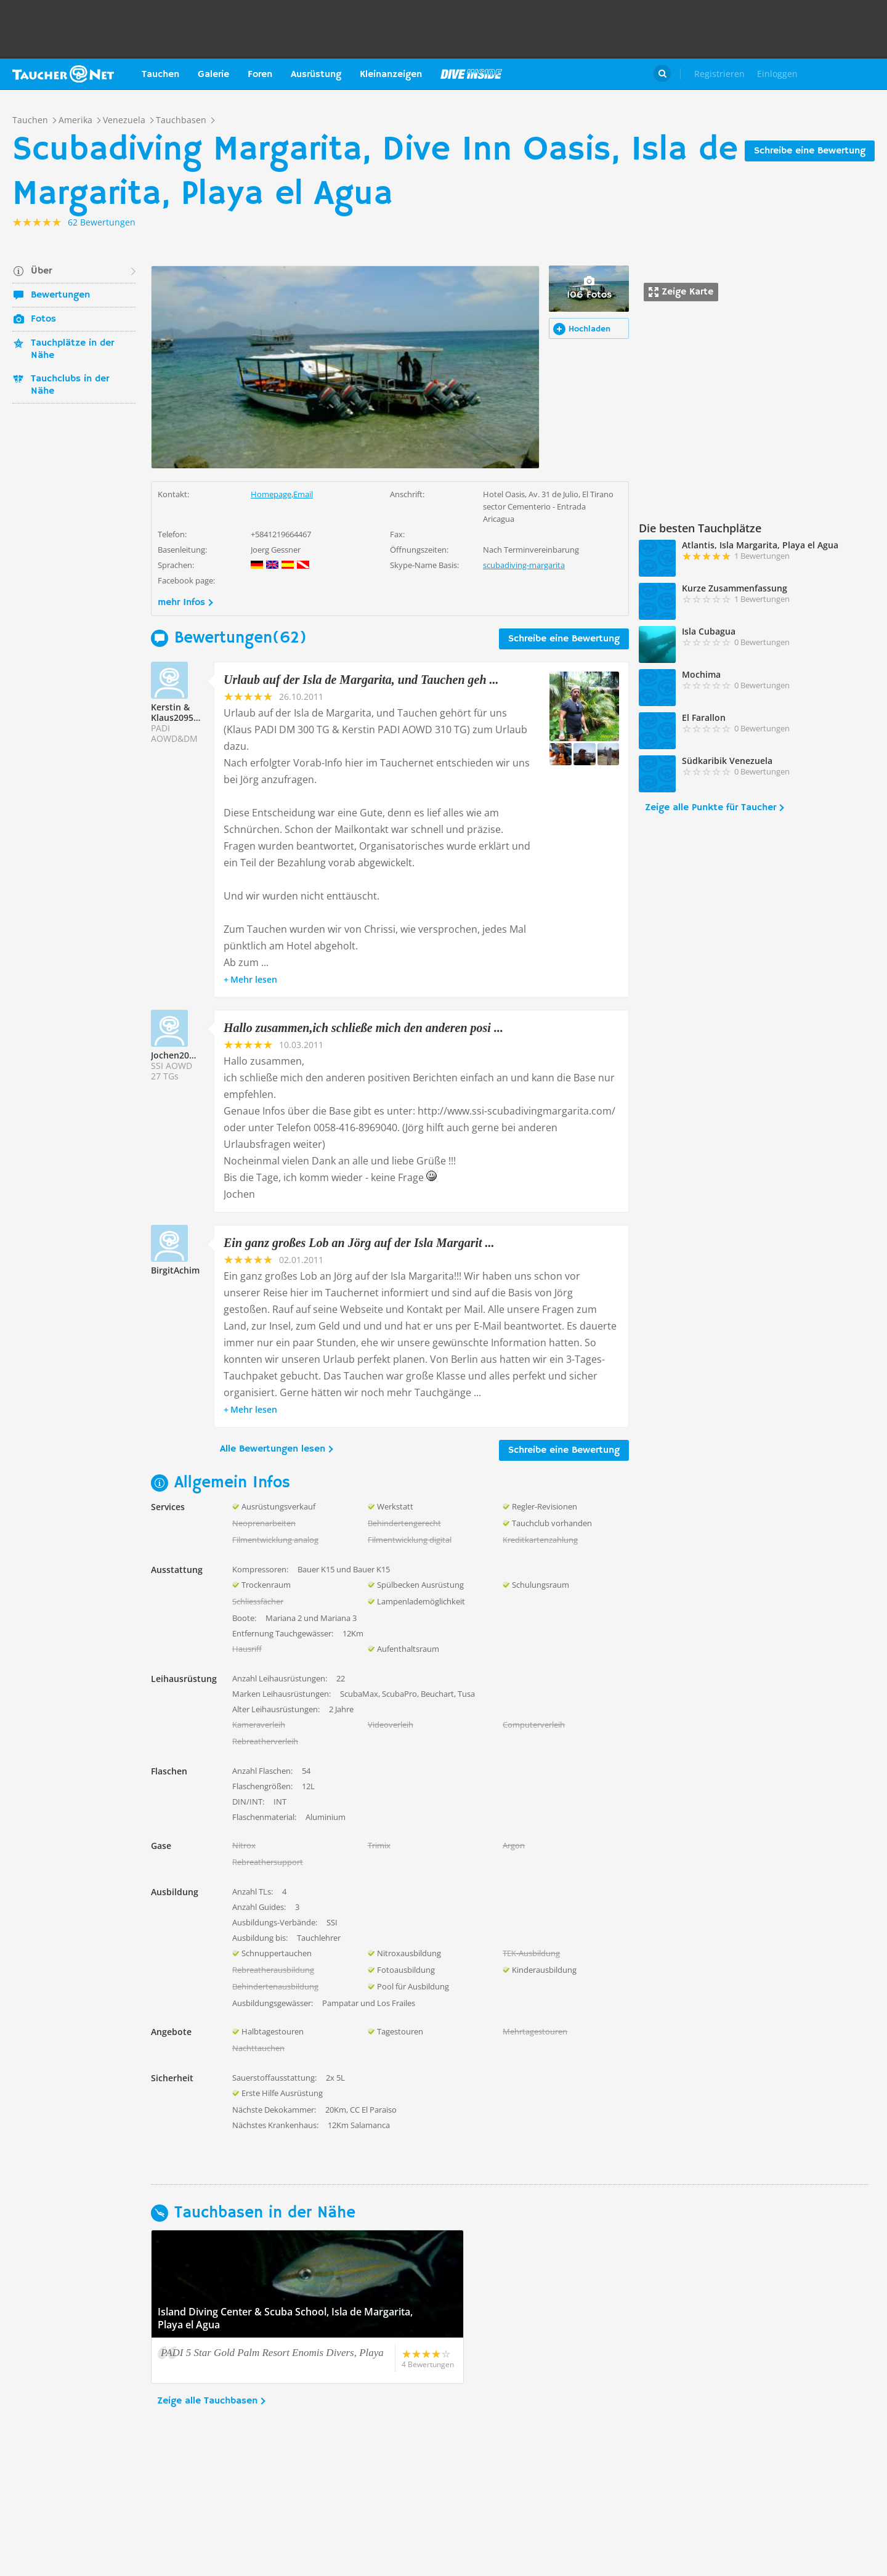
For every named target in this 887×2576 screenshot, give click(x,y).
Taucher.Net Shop (848, 74)
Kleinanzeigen (391, 74)
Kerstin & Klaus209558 (177, 712)
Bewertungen (60, 295)
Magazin (471, 74)
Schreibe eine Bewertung (809, 151)
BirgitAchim (175, 1270)
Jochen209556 (180, 1055)
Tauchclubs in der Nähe (70, 385)
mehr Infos (181, 602)
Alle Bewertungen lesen (272, 1449)
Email (303, 494)
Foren (260, 74)
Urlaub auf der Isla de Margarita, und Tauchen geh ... (361, 679)
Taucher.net (63, 74)
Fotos (43, 319)
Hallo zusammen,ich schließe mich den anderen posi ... (363, 1027)
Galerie (213, 74)
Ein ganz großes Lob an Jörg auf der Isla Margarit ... (359, 1242)
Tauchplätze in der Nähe (72, 349)
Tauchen (160, 74)
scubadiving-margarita (524, 565)
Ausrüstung (316, 74)
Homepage (271, 494)
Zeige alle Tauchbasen (207, 2401)
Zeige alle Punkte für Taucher (710, 808)
